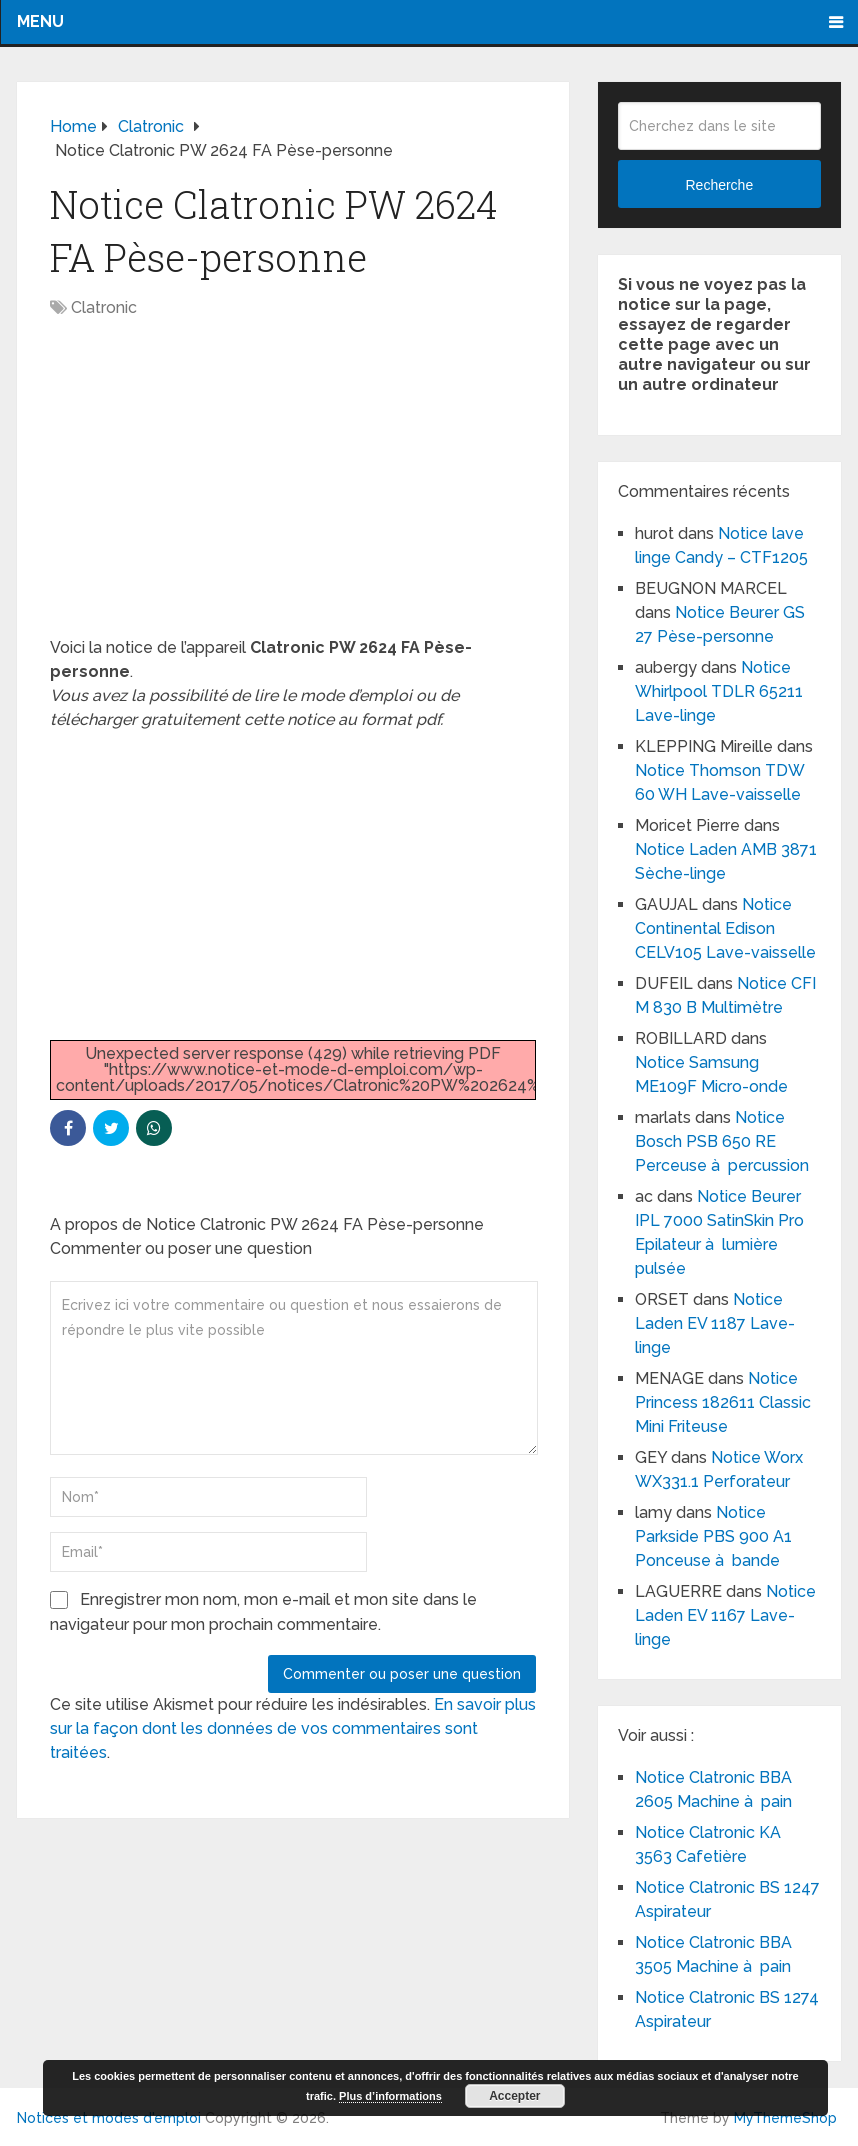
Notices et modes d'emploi (109, 2118)
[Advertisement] (293, 488)
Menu (40, 21)
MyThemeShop (785, 2118)
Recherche (719, 185)
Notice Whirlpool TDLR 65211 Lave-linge (719, 691)
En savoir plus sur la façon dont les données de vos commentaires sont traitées (293, 1728)
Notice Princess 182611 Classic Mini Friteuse (723, 1402)
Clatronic (104, 307)
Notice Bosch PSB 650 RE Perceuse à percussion (722, 1141)
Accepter (514, 2096)
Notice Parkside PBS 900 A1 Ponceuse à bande (713, 1536)
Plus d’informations (390, 2096)
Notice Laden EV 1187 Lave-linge (715, 1323)
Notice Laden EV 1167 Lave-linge (725, 1615)
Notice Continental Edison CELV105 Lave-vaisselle (725, 928)
